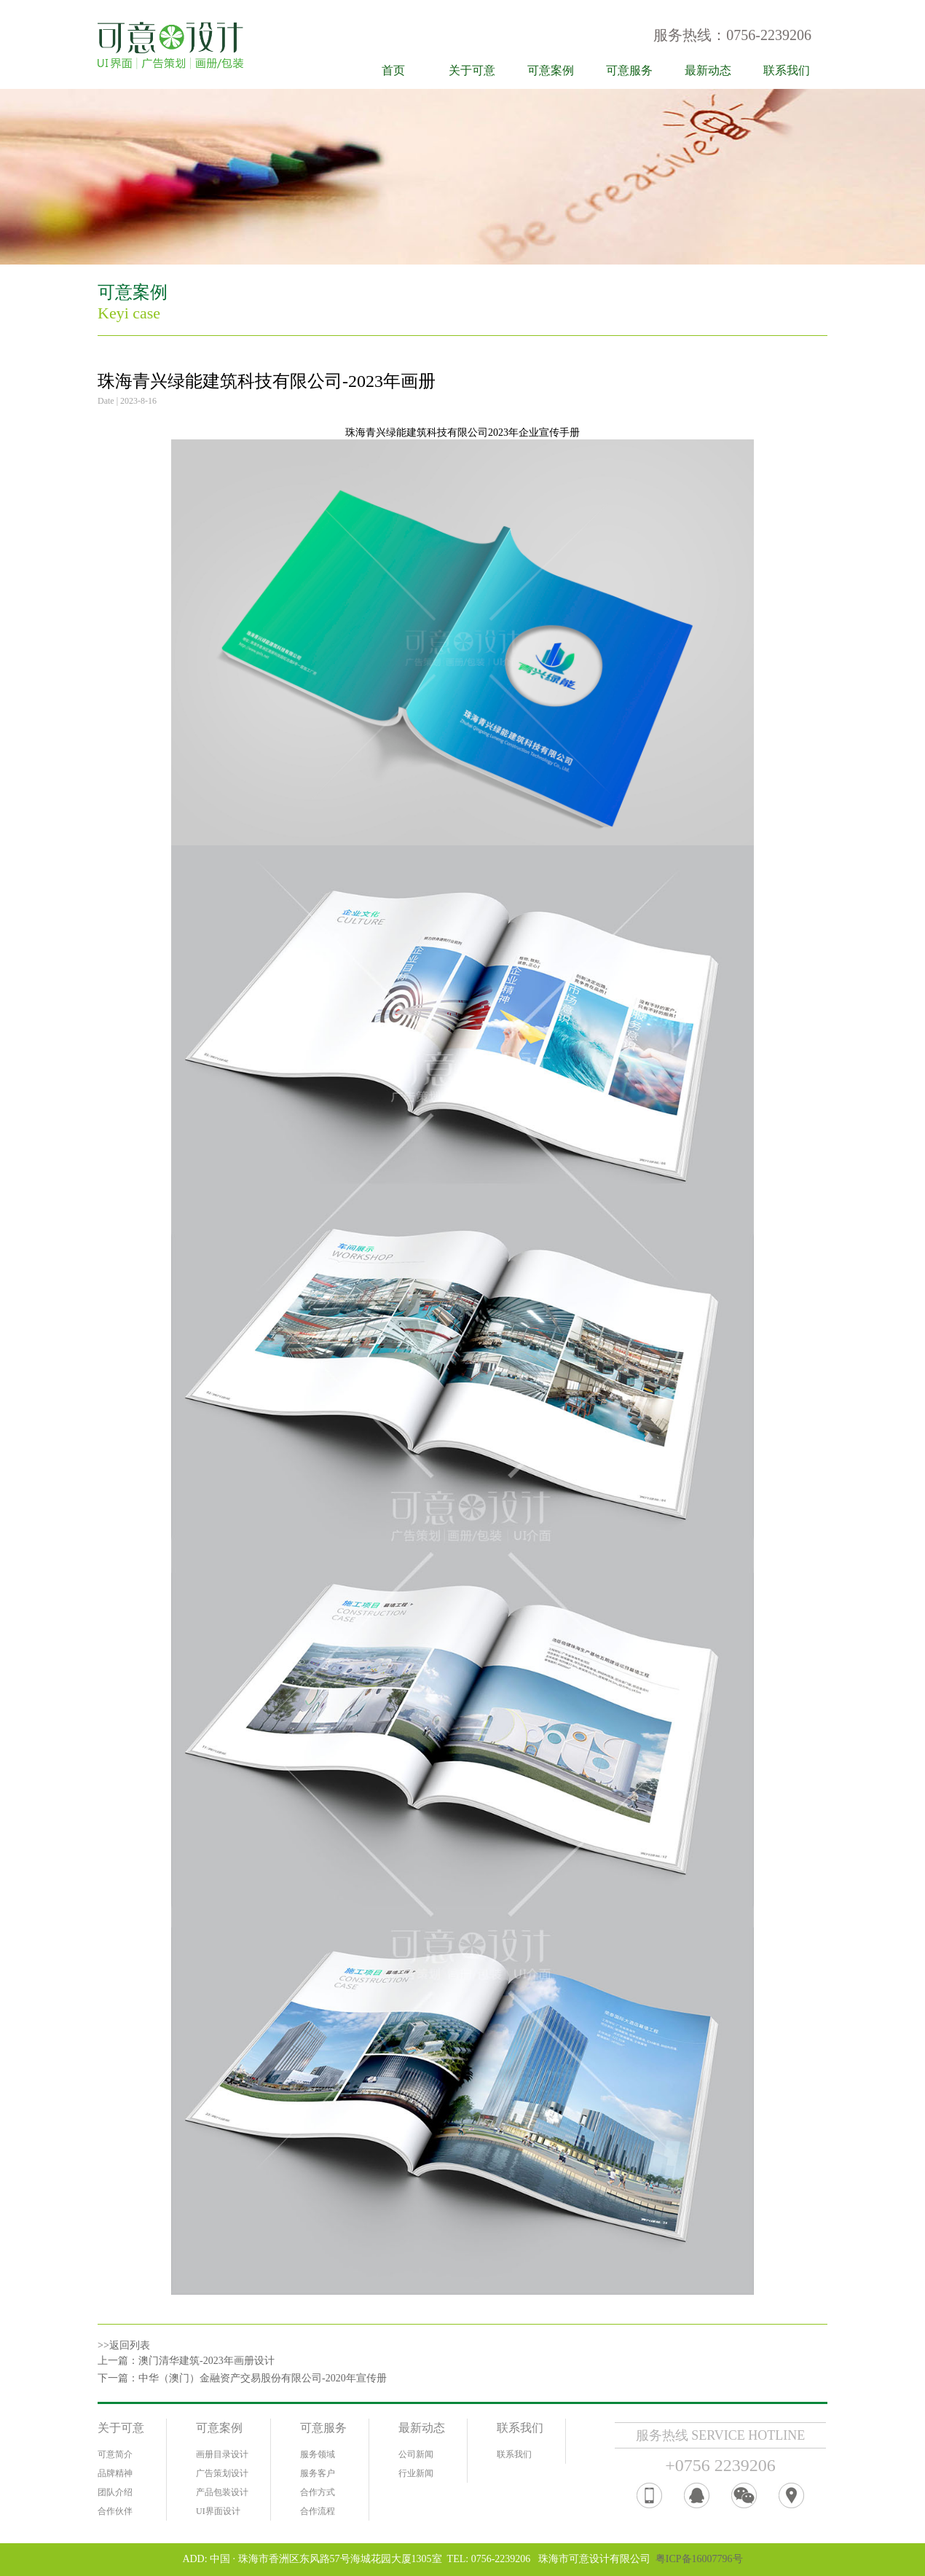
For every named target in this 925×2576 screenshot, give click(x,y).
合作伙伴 (115, 2511)
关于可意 (472, 70)
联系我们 (786, 70)
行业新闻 (415, 2473)
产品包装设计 (222, 2492)
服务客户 (317, 2473)
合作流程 (317, 2511)
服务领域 (317, 2454)
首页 (393, 70)
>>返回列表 (124, 2345)
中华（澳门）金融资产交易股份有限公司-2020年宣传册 (262, 2378)
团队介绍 (115, 2492)
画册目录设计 (222, 2454)
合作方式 (317, 2492)
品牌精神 (115, 2473)
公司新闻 (415, 2454)
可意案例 (550, 70)
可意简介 (115, 2454)
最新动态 (708, 70)
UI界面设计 (218, 2511)
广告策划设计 (222, 2473)
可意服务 (629, 70)
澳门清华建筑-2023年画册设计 (206, 2360)
